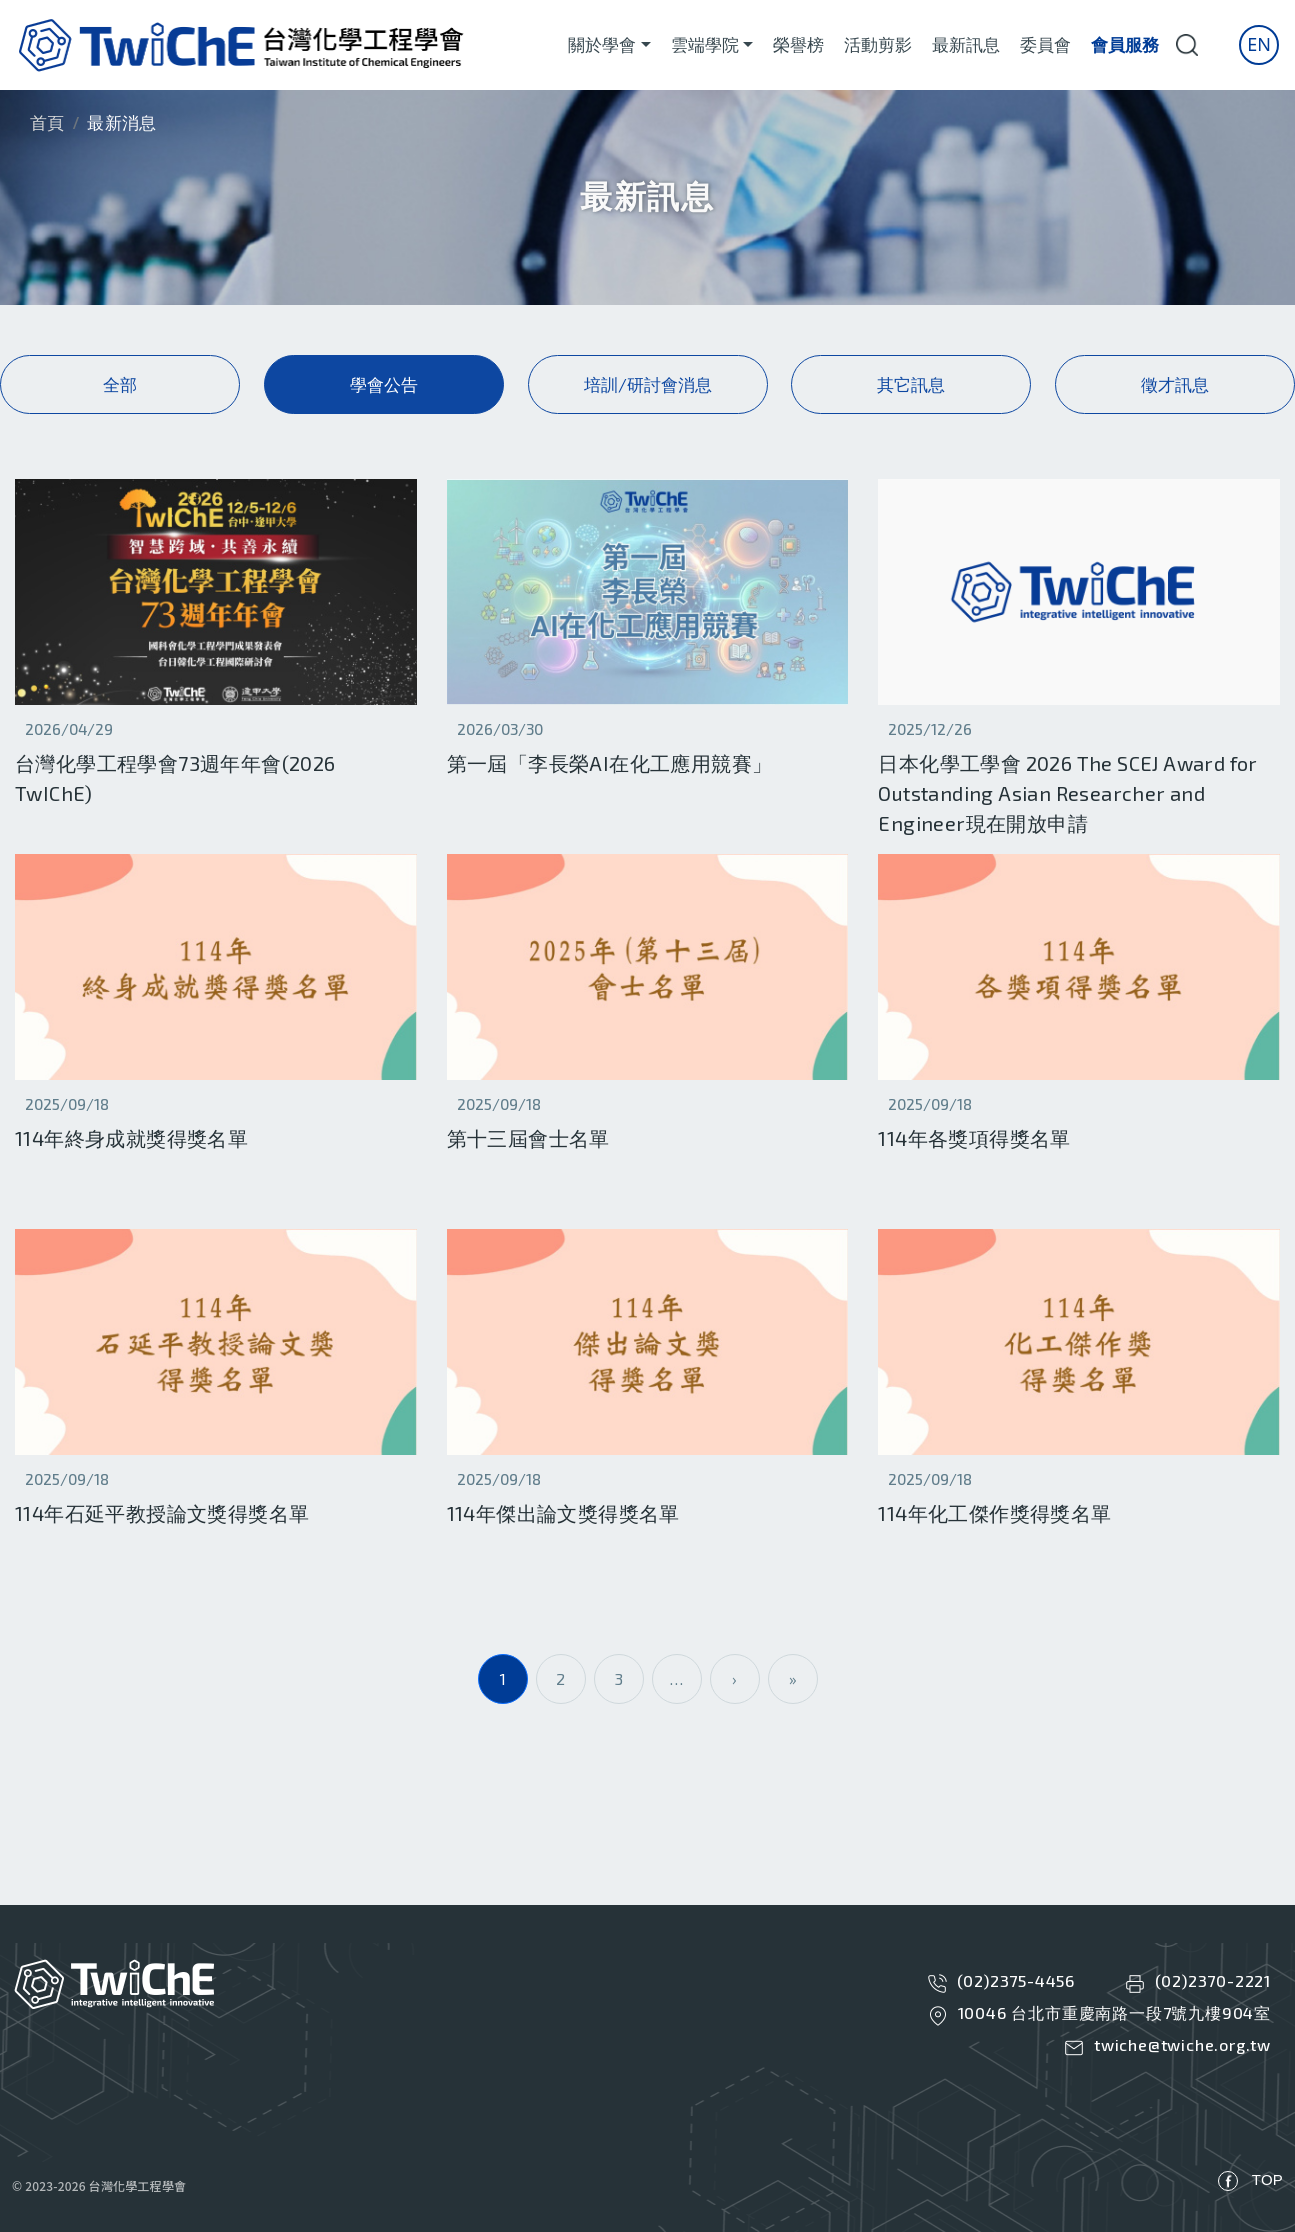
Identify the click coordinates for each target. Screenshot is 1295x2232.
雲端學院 (705, 44)
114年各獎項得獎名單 (974, 1138)
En (1259, 44)
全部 (120, 384)
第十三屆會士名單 (528, 1138)
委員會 (1045, 44)
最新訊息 (966, 44)
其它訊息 (911, 384)
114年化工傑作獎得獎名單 (994, 1513)
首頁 (47, 122)
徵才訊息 (1175, 384)
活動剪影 (878, 44)
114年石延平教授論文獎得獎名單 (162, 1513)
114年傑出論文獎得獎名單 (563, 1513)
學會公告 (384, 384)
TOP (1267, 2179)
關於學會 (602, 44)
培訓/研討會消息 (648, 384)
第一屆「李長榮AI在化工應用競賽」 (610, 763)
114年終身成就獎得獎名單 (131, 1138)
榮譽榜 (798, 44)
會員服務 (1125, 44)
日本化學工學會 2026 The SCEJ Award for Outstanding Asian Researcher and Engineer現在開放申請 (1067, 793)
